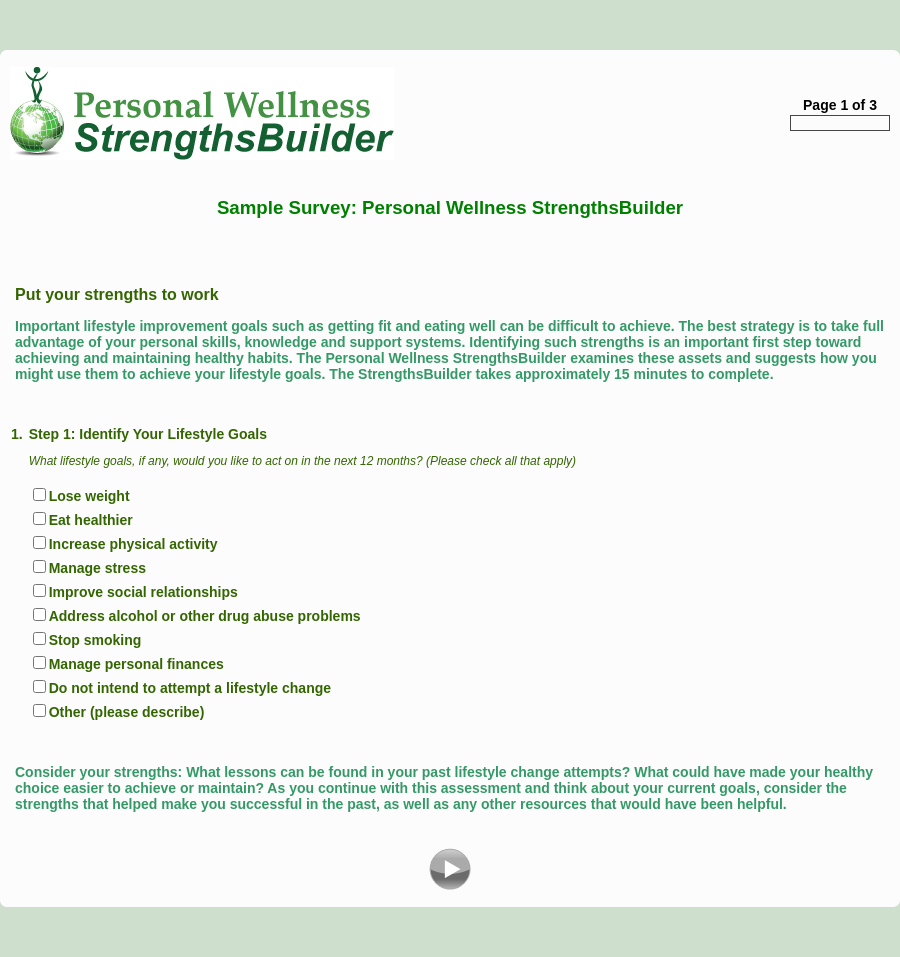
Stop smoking (95, 640)
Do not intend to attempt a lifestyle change (190, 688)
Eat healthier (91, 520)
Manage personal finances (136, 664)
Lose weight (89, 496)
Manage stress (97, 568)
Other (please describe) (127, 712)
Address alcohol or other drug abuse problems (205, 616)
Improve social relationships (143, 592)
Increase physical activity (133, 544)
